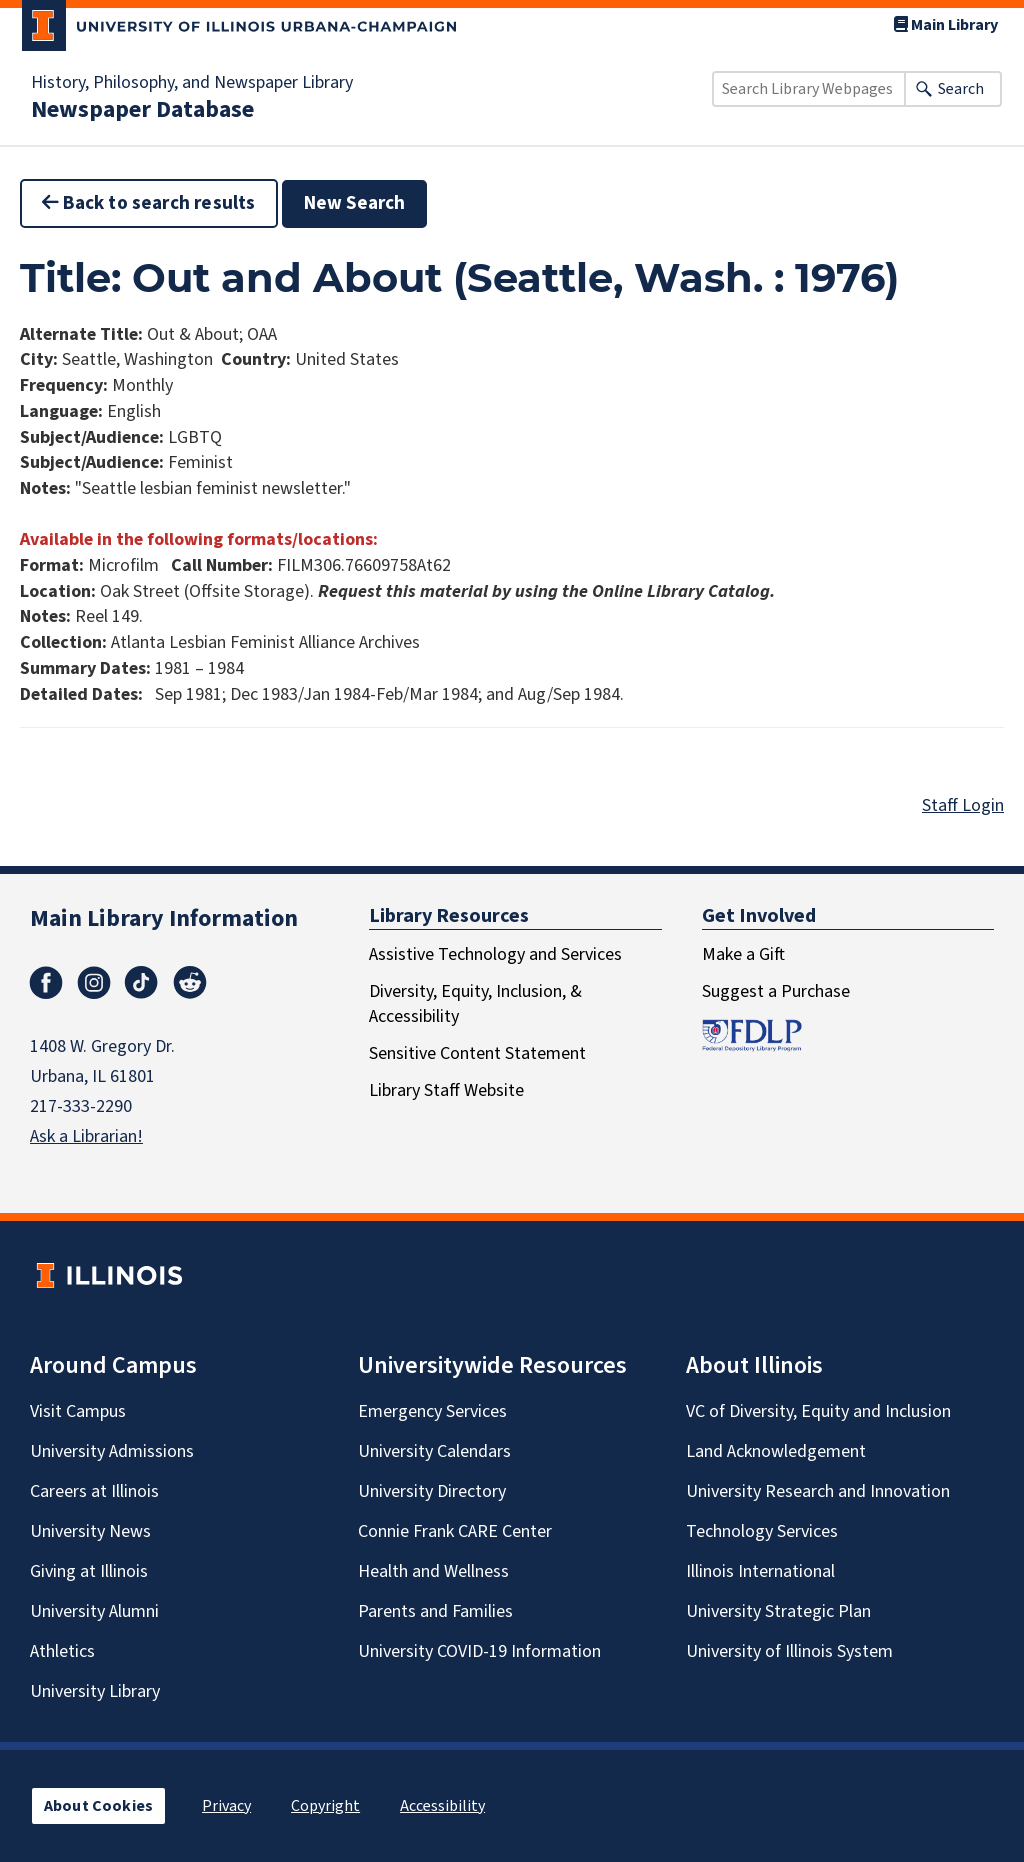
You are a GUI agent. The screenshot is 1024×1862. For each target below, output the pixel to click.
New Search (355, 203)
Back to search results (149, 203)
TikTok (142, 983)
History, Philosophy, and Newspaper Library (192, 83)
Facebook (46, 983)
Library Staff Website (446, 1090)
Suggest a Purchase (776, 991)
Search (961, 89)
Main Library (946, 25)
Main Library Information (164, 918)
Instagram (94, 983)
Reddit (190, 983)
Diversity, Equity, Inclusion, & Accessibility (475, 1004)
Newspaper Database (142, 110)
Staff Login (963, 805)
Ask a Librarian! (86, 1136)
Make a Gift (743, 954)
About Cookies (98, 1806)
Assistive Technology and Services (495, 954)
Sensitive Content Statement (477, 1053)
